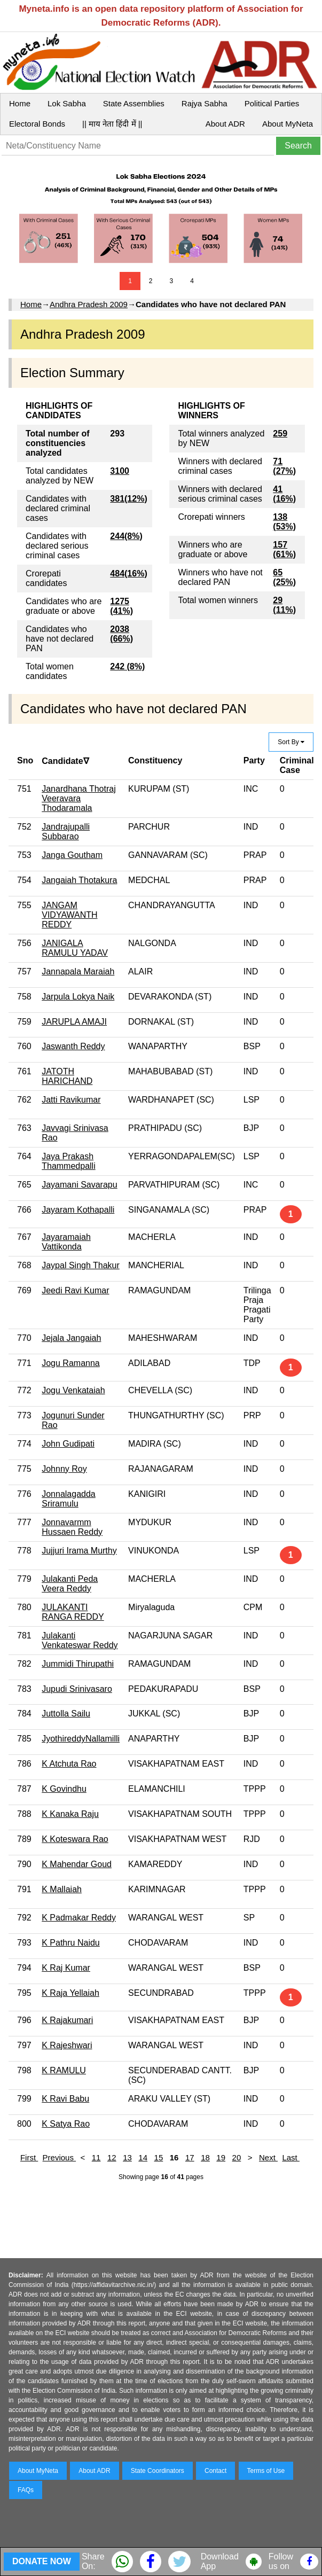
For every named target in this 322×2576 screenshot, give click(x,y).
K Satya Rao (66, 2123)
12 (111, 2157)
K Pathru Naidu (71, 1942)
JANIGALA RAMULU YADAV (75, 948)
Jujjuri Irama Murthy (79, 1550)
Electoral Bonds (37, 123)
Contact (215, 2470)
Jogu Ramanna (71, 1363)
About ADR (225, 123)
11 (96, 2157)
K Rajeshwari (67, 2045)
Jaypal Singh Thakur (81, 1265)
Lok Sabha (67, 103)
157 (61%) (284, 549)
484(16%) (128, 573)
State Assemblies (133, 103)
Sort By (291, 742)
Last (291, 2157)
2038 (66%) (121, 634)
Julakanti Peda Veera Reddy (70, 1583)
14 (142, 2157)
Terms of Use (266, 2470)
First (29, 2157)
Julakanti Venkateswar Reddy (79, 1640)
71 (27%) (284, 466)
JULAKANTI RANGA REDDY (73, 1612)
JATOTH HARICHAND (67, 1076)
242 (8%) (127, 666)
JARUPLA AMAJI (74, 1021)
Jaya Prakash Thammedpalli (68, 1161)
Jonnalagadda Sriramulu (69, 1498)
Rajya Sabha (204, 103)
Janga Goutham (72, 855)
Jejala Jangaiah (71, 1337)
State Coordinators (157, 2470)
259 (280, 433)
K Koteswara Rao (75, 1839)
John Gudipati (68, 1443)
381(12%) (128, 498)
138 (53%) (284, 521)
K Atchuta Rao (69, 1763)
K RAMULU (64, 2070)
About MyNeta (287, 123)
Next (268, 2157)
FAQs (26, 2490)
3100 (119, 470)
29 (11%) (284, 605)
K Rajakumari (67, 2020)
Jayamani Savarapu (79, 1184)
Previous (59, 2157)
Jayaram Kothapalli (78, 1209)
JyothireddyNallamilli (81, 1738)
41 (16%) (284, 494)
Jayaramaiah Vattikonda (66, 1241)
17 (189, 2157)
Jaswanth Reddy (73, 1046)
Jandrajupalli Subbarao (66, 831)
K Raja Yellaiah (70, 1992)
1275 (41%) (121, 606)
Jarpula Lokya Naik (78, 996)
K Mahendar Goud (77, 1864)
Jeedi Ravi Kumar (75, 1290)
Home (19, 103)
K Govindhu (64, 1788)
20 (236, 2157)
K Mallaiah (62, 1889)
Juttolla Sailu (66, 1713)
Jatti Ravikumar (71, 1099)
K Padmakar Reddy (79, 1917)
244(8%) (126, 536)
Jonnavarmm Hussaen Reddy (72, 1527)
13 (127, 2157)
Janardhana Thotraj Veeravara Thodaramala (78, 798)
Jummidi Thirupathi (78, 1663)
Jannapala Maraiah (78, 971)
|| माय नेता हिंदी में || (112, 123)
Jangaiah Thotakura (79, 880)
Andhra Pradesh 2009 (89, 304)
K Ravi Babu (65, 2098)
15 (158, 2157)
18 (205, 2157)
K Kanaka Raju (70, 1813)
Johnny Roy (64, 1468)
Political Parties (272, 103)
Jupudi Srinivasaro (77, 1688)
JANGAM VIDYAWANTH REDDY (69, 915)
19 (220, 2157)
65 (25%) (284, 577)
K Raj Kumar (66, 1967)
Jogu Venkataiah (73, 1390)
